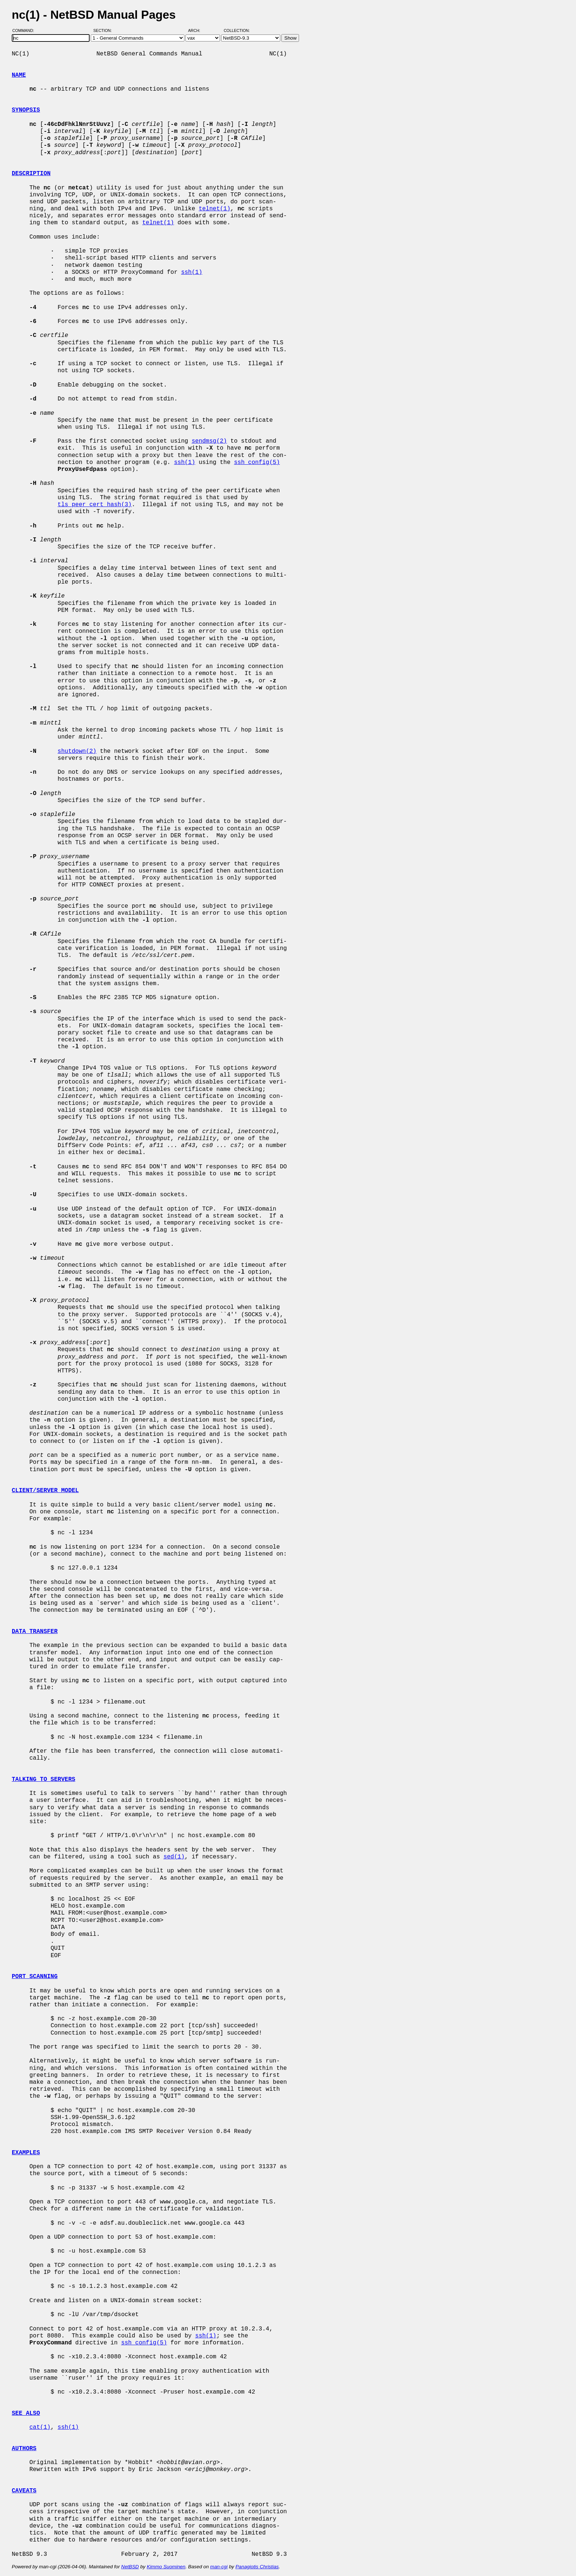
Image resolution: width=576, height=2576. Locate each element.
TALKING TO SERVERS (43, 1779)
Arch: (197, 30)
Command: (25, 30)
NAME (19, 75)
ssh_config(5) (257, 462)
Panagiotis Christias (257, 2566)
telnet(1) (214, 209)
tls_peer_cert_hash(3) (95, 505)
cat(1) (40, 2427)
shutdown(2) (77, 751)
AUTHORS (24, 2449)
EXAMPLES (26, 2153)
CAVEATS (24, 2491)
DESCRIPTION (31, 174)
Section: (104, 30)
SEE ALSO (26, 2413)
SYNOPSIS (26, 110)
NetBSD (130, 2566)
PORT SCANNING (35, 1977)
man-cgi (218, 2566)
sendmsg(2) (209, 441)
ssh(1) (191, 272)
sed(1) (174, 1857)
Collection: (237, 30)
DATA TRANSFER (35, 1632)
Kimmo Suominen (166, 2566)
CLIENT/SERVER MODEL (45, 1491)
